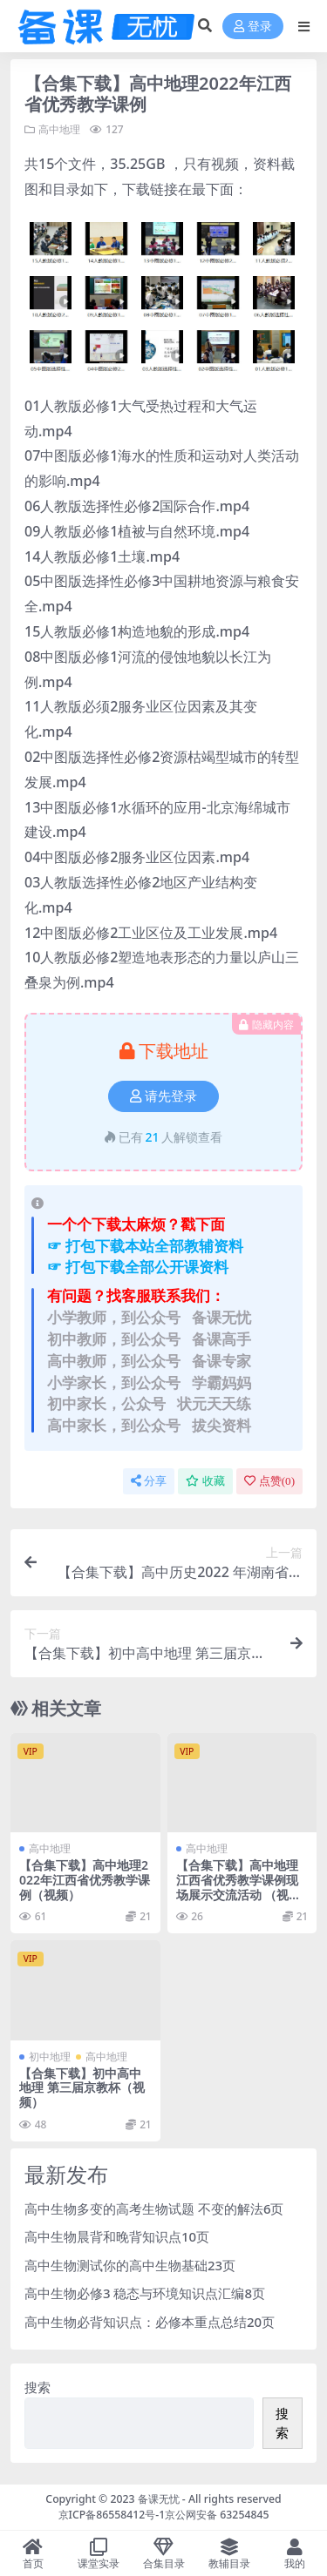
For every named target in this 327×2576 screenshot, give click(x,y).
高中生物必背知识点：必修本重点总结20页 (149, 2321)
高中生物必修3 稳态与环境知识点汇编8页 (144, 2293)
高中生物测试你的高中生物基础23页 (129, 2265)
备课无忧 (159, 2499)
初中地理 (50, 2056)
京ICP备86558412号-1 (112, 2514)
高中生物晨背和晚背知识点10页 (116, 2236)
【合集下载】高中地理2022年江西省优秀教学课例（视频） (84, 1880)
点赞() (269, 1480)
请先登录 (163, 1096)
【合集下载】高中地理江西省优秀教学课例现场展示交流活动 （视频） (237, 1887)
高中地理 (59, 129)
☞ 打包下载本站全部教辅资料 (145, 1246)
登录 (253, 26)
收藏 (205, 1480)
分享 (149, 1480)
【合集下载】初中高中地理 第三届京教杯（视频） (82, 2088)
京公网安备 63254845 (217, 2514)
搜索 (37, 2387)
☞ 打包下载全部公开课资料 (137, 1267)
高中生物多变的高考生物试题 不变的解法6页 (153, 2208)
